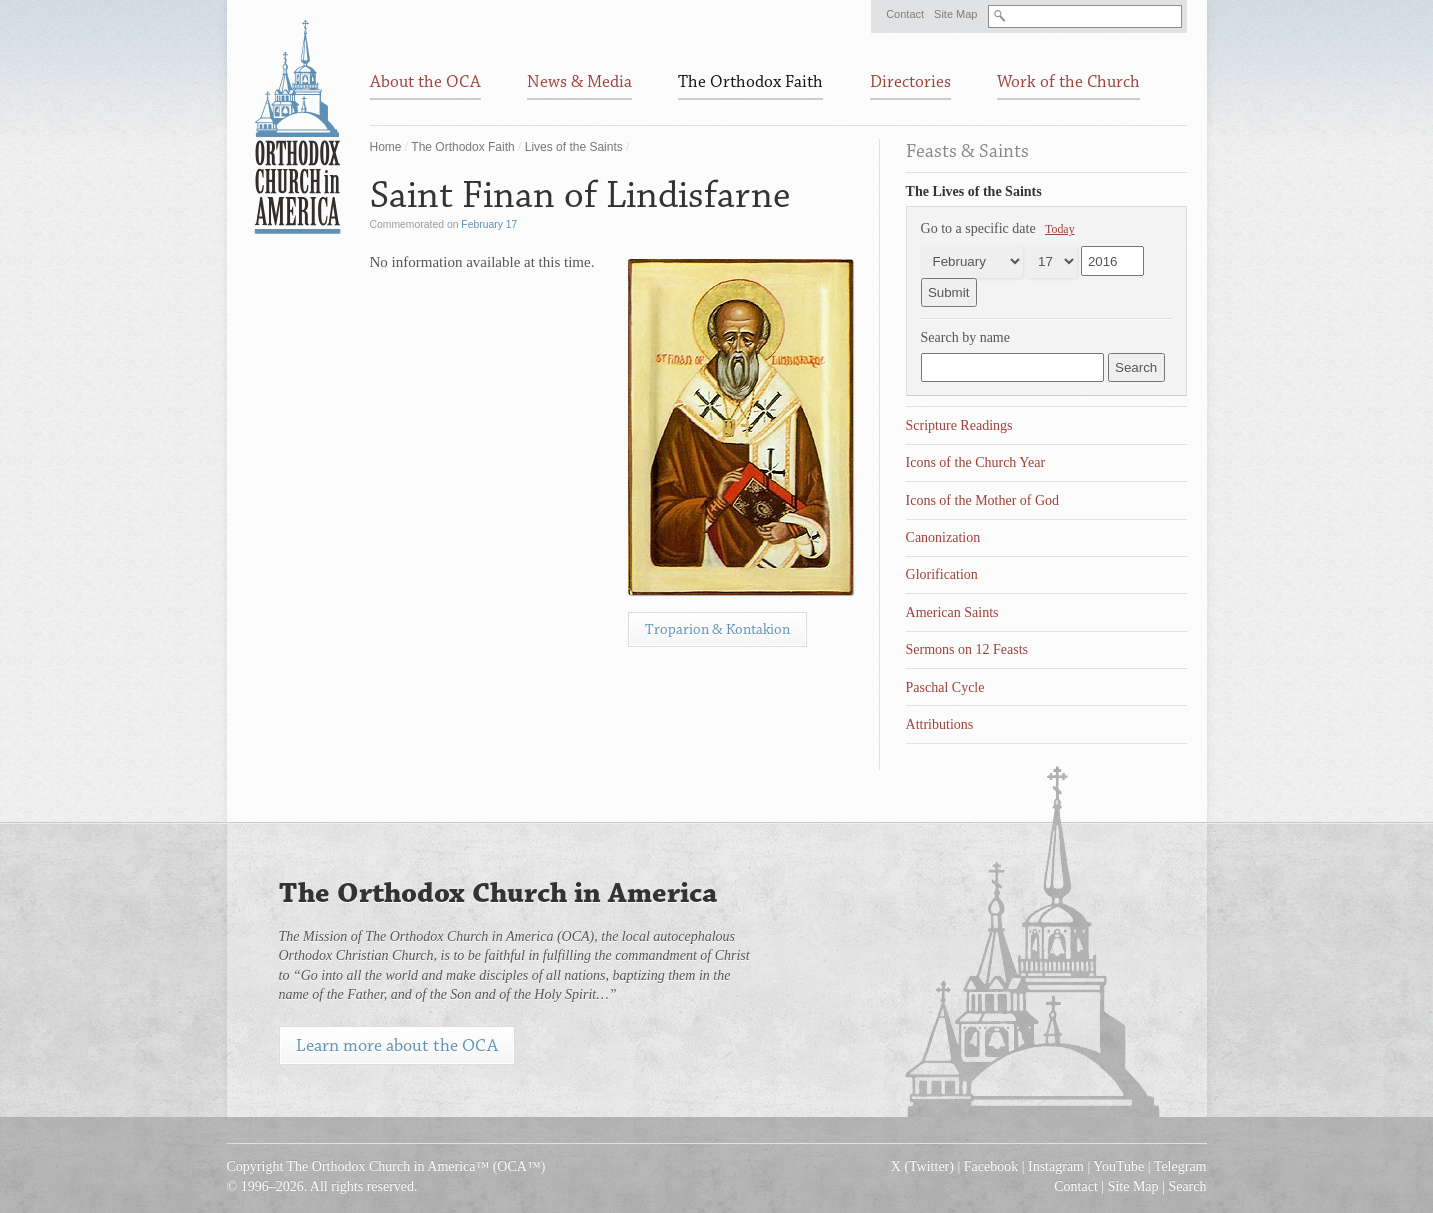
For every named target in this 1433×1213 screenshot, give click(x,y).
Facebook (991, 1166)
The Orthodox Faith (462, 147)
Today (1060, 229)
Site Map (955, 14)
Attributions (940, 724)
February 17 (489, 224)
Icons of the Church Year (976, 462)
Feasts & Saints (967, 151)
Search (1187, 1186)
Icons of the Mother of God (983, 500)
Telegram (1180, 1166)
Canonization (943, 537)
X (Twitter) (922, 1166)
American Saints (952, 612)
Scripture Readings (959, 425)
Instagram (1056, 1166)
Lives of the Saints (574, 147)
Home (386, 147)
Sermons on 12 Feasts (967, 649)
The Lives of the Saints (974, 191)
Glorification (942, 574)
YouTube (1118, 1166)
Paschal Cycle (945, 687)
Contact (905, 14)
